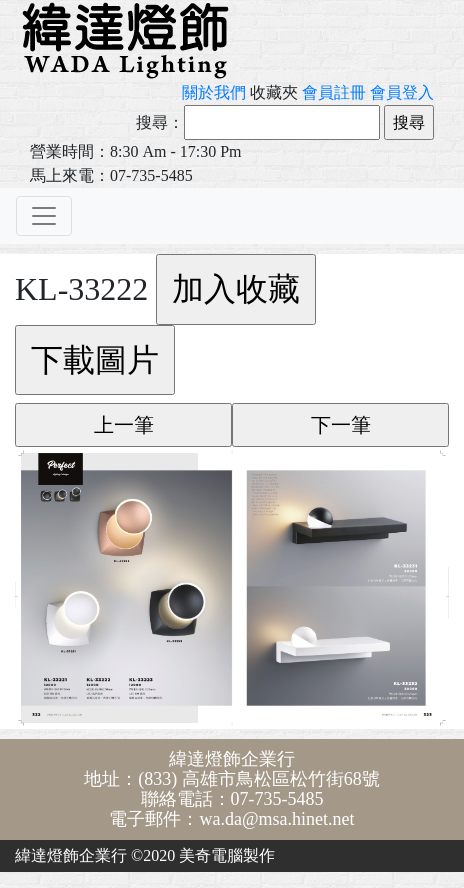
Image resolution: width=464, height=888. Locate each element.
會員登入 (402, 92)
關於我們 (214, 92)
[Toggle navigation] (44, 216)
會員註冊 (334, 92)
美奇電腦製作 (227, 855)
